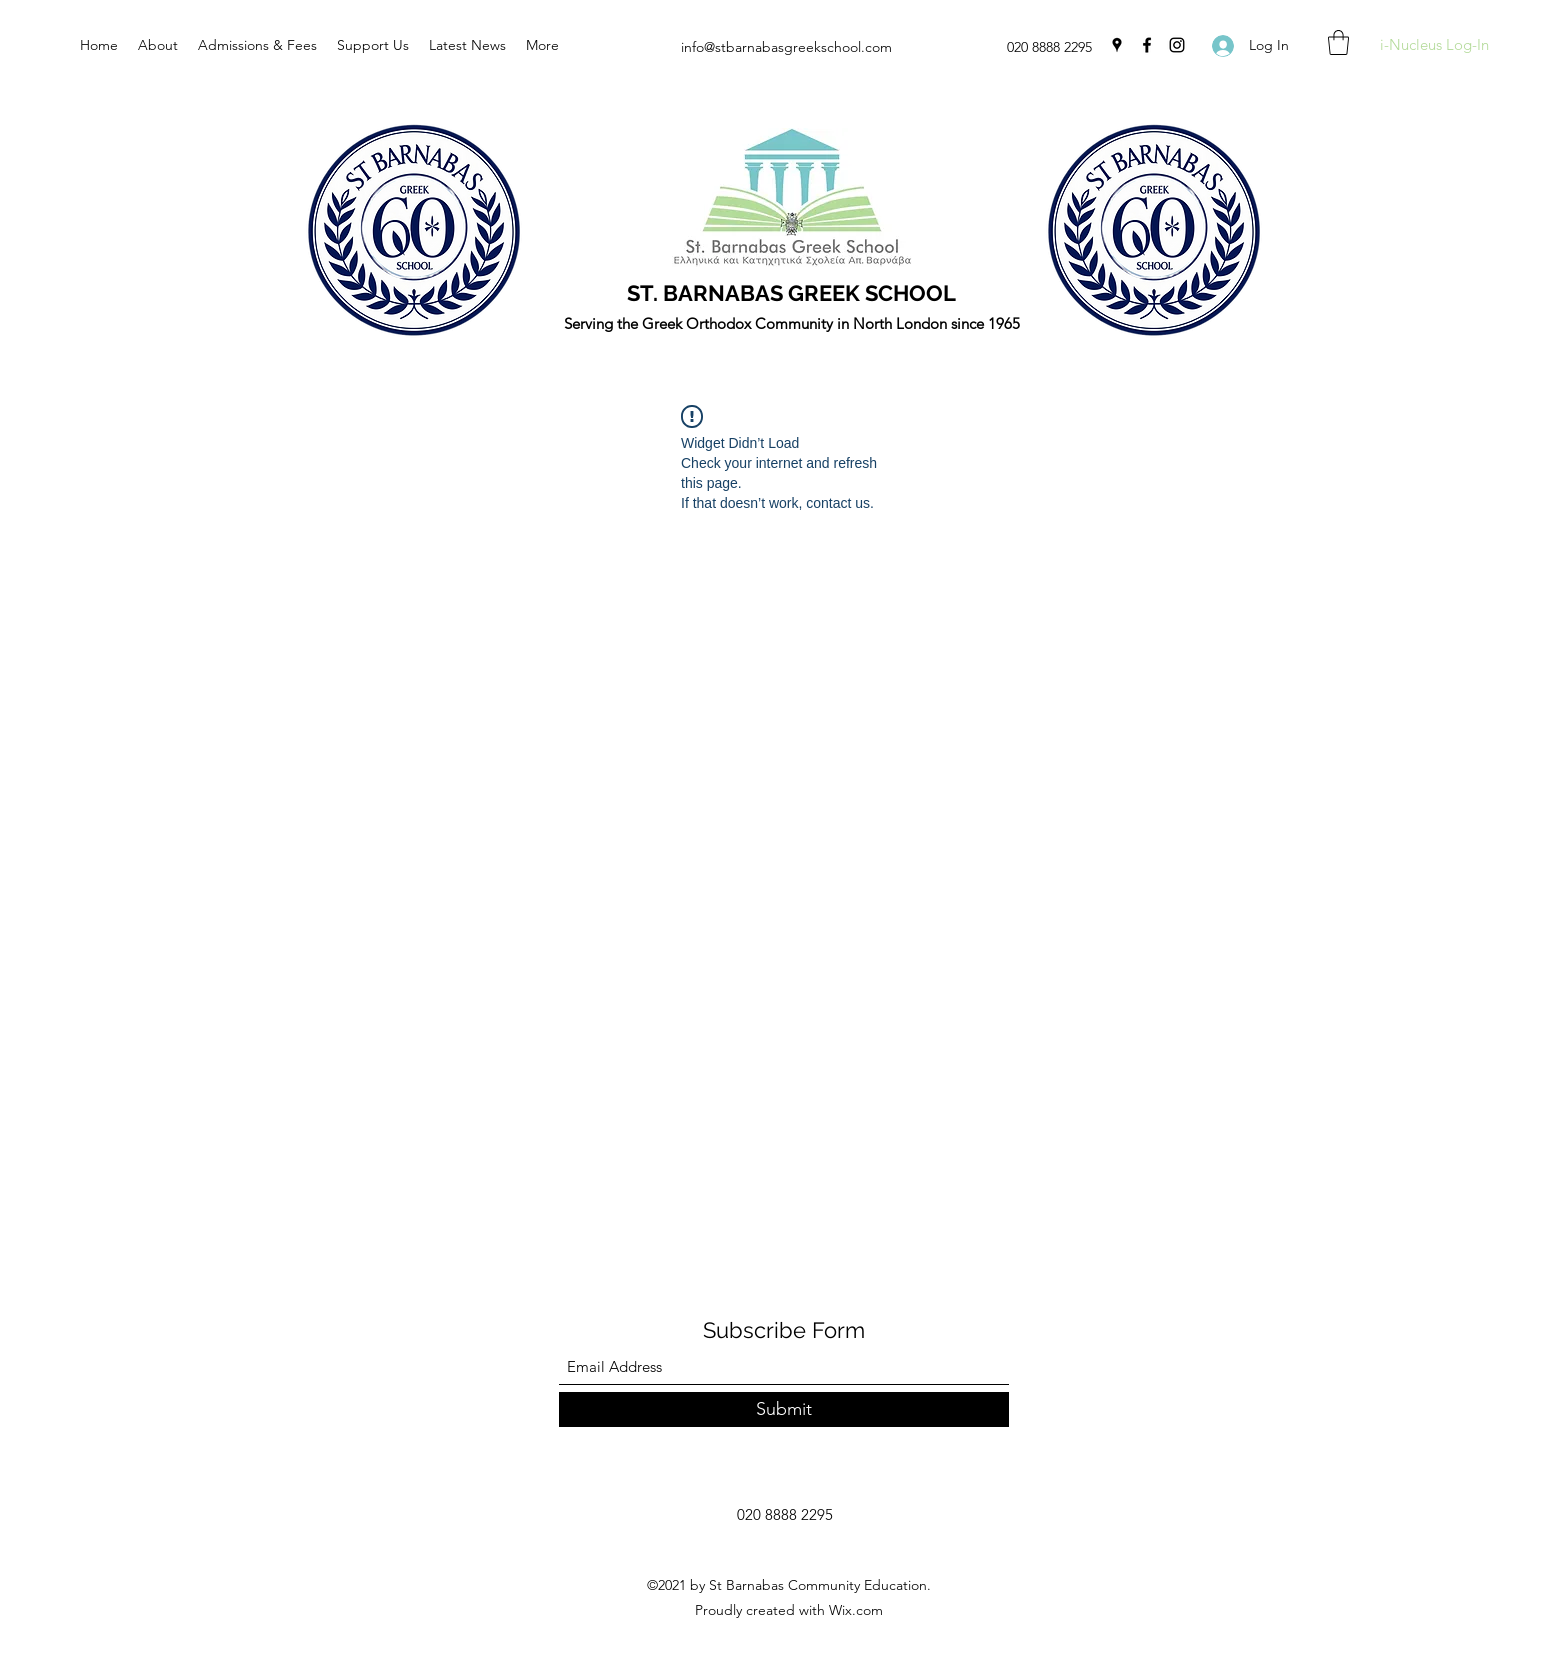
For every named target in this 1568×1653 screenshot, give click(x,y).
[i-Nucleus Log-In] (1434, 45)
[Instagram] (1177, 45)
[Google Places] (1117, 45)
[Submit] (784, 1409)
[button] (1338, 42)
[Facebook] (1147, 45)
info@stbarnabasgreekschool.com (786, 47)
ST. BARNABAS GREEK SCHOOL (791, 293)
